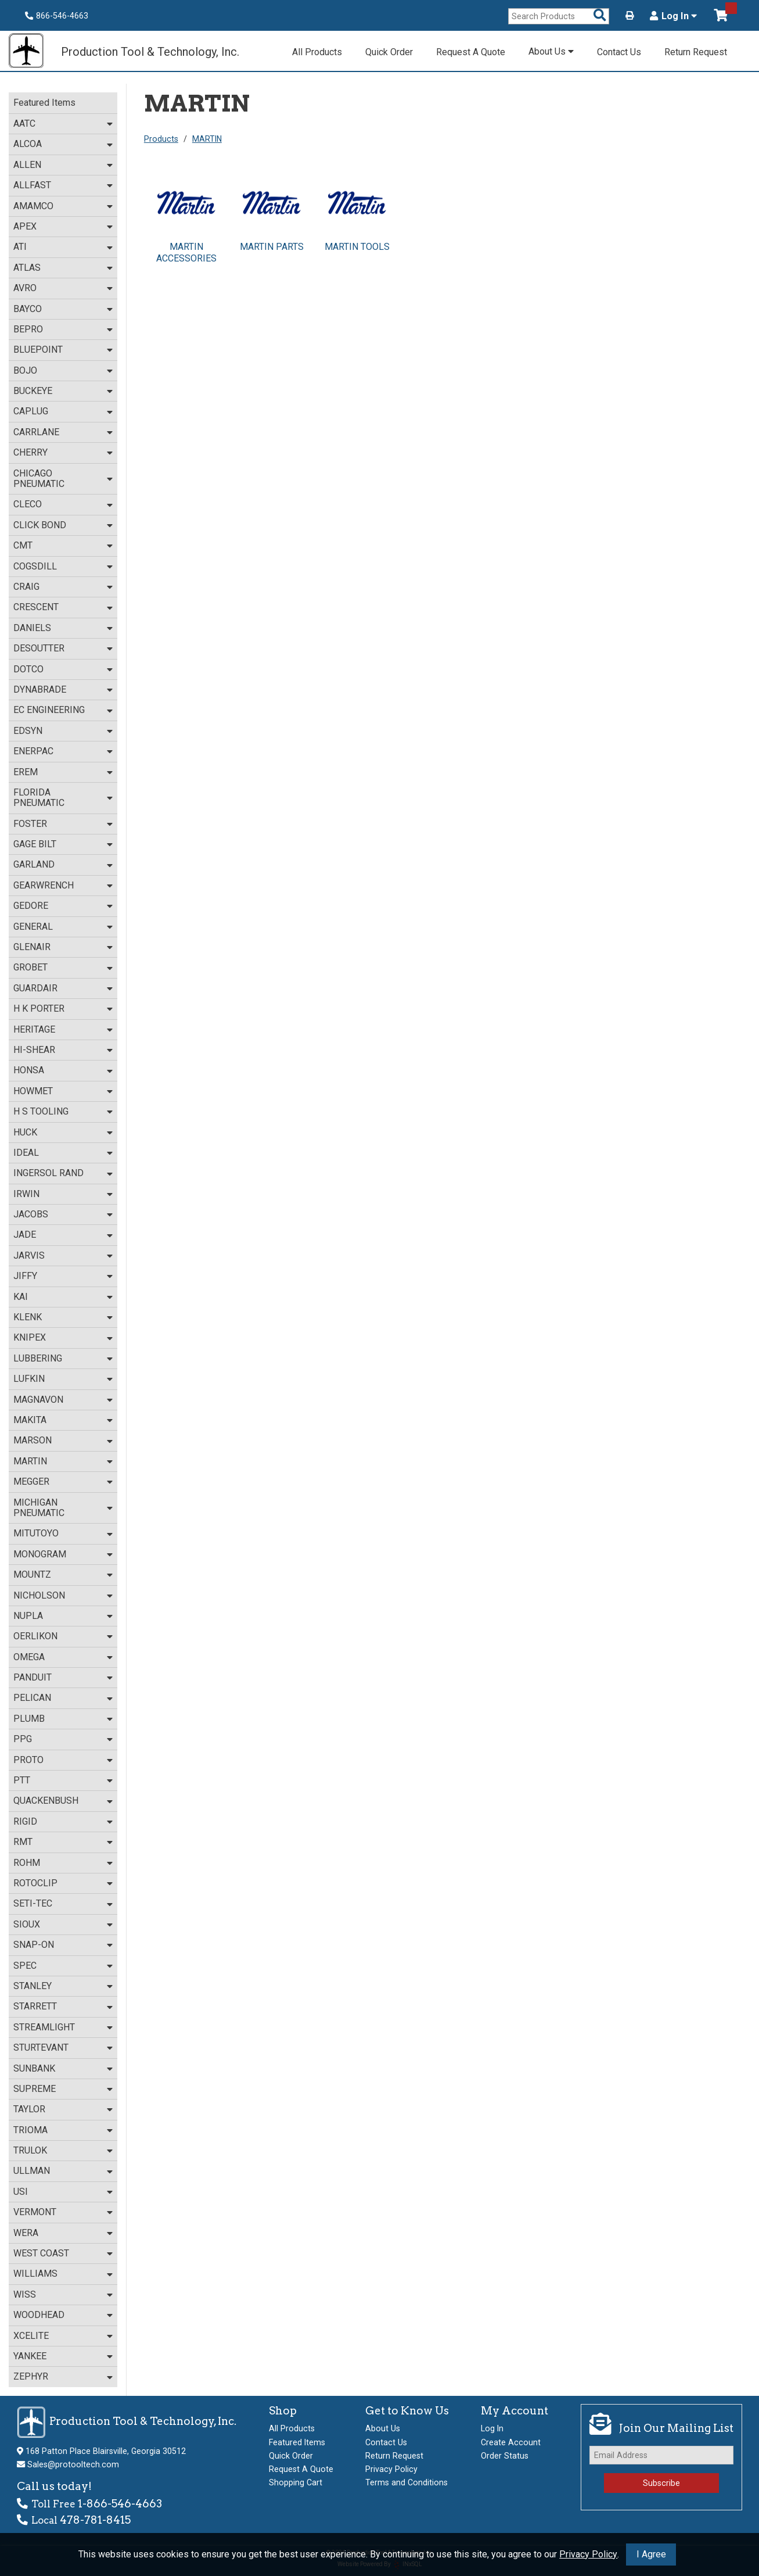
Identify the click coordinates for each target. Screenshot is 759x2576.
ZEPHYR (30, 2376)
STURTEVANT (41, 2047)
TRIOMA (30, 2130)
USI (20, 2191)
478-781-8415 (95, 2520)
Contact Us (619, 52)
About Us (551, 51)
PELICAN (32, 1697)
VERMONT (34, 2211)
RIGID (25, 1821)
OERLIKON (35, 1636)
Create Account (511, 2442)
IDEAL (26, 1152)
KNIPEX (29, 1337)
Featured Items (44, 102)
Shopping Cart (295, 2482)
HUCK (25, 1132)
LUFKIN (29, 1378)
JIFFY (25, 1275)
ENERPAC (33, 751)
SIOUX (26, 1924)
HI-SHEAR (34, 1049)
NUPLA (28, 1615)
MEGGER (31, 1481)
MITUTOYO (36, 1533)
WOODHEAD (38, 2314)
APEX (25, 226)
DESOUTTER (38, 648)
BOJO (25, 370)
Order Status (504, 2455)
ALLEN (27, 164)
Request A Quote (470, 52)
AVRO (25, 287)
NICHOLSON (39, 1595)
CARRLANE (36, 432)
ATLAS (27, 267)
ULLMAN (31, 2170)
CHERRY (30, 452)
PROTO (28, 1759)
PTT (21, 1780)
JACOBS (30, 1214)
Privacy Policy (588, 2554)
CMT (23, 545)
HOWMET (33, 1091)
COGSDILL (35, 566)
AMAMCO (33, 206)
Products (161, 139)
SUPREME (34, 2088)
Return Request (695, 52)
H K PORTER (38, 1008)
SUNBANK (34, 2068)
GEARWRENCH (43, 885)
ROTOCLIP (35, 1883)
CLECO (27, 504)
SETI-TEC (32, 1903)
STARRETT (35, 2006)
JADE (24, 1234)
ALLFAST (32, 185)
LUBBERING (37, 1358)
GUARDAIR (35, 988)
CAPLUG (30, 411)
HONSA (28, 1070)
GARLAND (34, 864)
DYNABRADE (39, 689)
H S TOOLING (41, 1111)
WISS (24, 2294)
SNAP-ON (33, 1944)
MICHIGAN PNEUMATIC (38, 1507)
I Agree (651, 2554)
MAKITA (29, 1419)
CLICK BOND (39, 525)
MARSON (32, 1440)
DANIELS (32, 627)
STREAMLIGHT (44, 2027)
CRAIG (26, 586)
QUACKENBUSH (45, 1800)
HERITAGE (34, 1029)
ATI (20, 246)
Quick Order (389, 52)
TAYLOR (29, 2109)
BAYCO (27, 308)
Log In (673, 16)
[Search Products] (599, 16)
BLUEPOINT (38, 349)
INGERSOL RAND (48, 1172)
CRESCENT (36, 606)
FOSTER (30, 823)
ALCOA (27, 143)
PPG (22, 1738)
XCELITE (31, 2335)
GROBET (30, 967)
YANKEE (29, 2356)
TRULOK (30, 2150)
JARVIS (29, 1255)
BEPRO (28, 329)
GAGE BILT (34, 844)
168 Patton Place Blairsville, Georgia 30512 (106, 2451)
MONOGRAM (39, 1554)
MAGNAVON (38, 1399)
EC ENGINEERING (49, 709)
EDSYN (27, 730)
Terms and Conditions (406, 2482)
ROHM (26, 1862)
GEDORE (30, 905)
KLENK (27, 1317)
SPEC (25, 1965)
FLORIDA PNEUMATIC (38, 797)
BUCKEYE (32, 390)
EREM (25, 772)
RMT (23, 1841)
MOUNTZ (32, 1574)
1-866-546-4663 (120, 2503)
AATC (24, 123)
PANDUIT (32, 1677)
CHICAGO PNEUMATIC (38, 478)
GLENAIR (32, 946)
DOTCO (28, 669)
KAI (20, 1296)
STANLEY (32, 1985)
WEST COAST (41, 2253)
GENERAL (33, 926)
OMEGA (29, 1657)
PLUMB (29, 1718)
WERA (25, 2232)
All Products (317, 52)
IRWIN (26, 1193)
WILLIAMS (35, 2273)
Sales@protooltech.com (73, 2464)
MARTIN (30, 1461)
